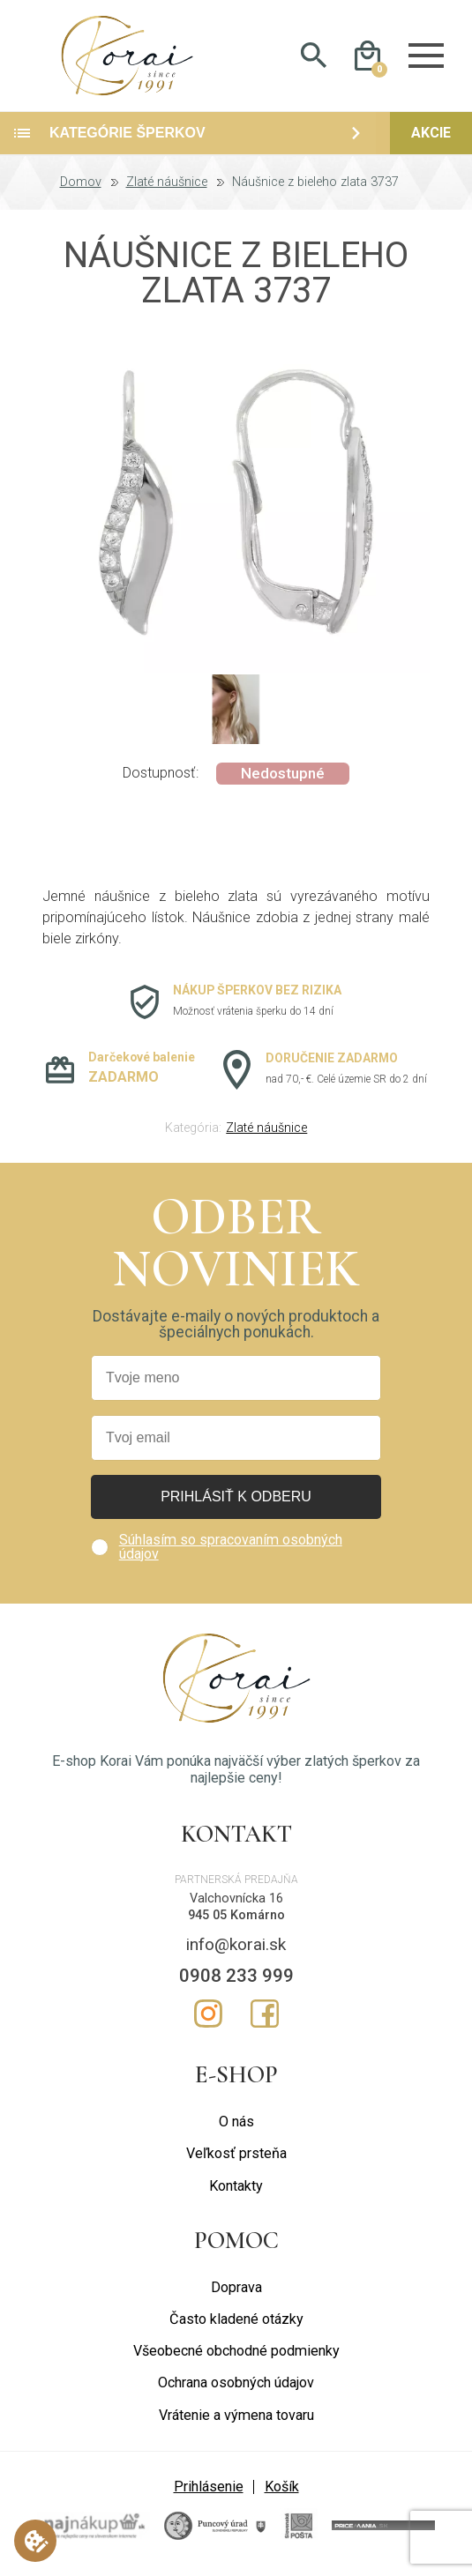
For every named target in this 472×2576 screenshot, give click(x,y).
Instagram (208, 2018)
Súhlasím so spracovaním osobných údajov (230, 1551)
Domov (80, 187)
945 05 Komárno (236, 1919)
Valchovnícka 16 (236, 1902)
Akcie (431, 137)
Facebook (265, 2018)
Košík (282, 2491)
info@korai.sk (236, 1949)
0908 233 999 (236, 1980)
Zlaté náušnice (166, 187)
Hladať (313, 58)
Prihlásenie (208, 2491)
